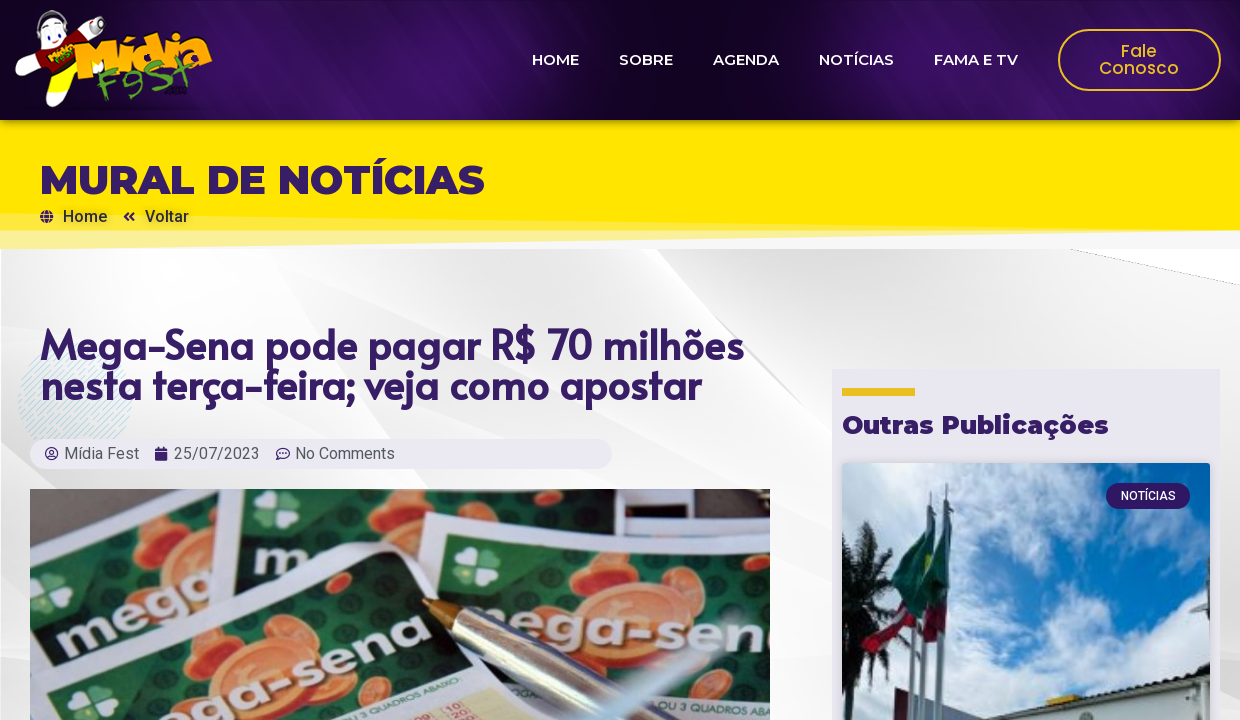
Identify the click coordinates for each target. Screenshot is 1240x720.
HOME (555, 59)
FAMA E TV (976, 59)
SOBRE (646, 59)
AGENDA (746, 59)
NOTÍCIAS (856, 59)
